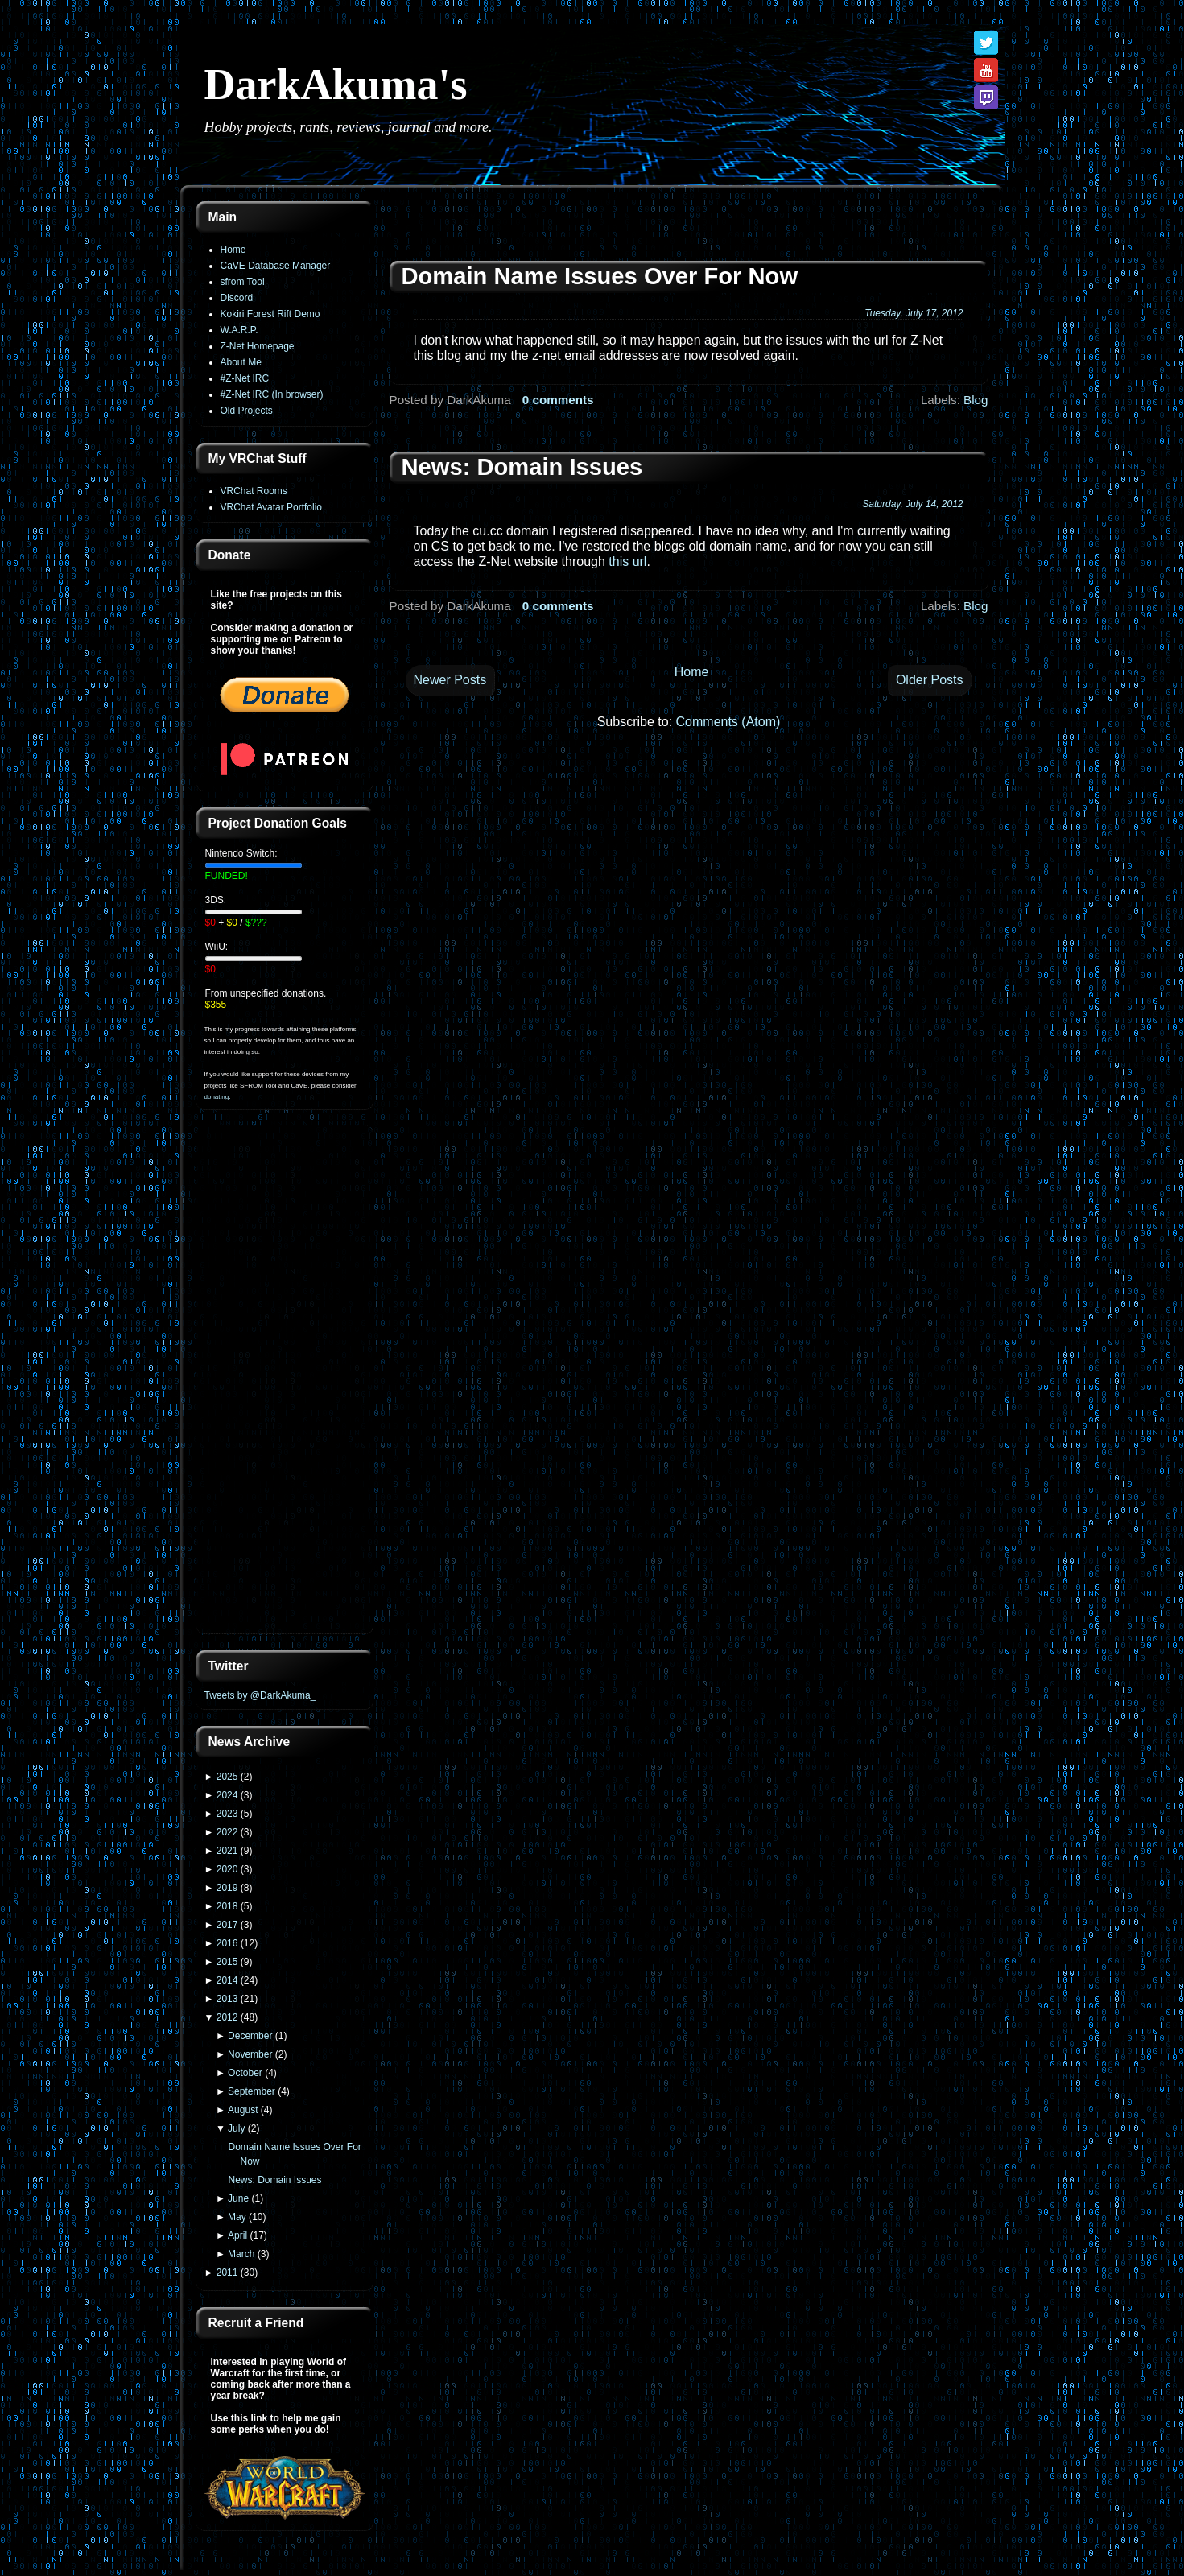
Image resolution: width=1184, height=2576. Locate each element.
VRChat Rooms (254, 491)
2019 (227, 1887)
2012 (227, 2017)
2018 (227, 1906)
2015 (227, 1961)
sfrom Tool (243, 281)
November (250, 2054)
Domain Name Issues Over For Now (600, 276)
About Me (241, 362)
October (245, 2073)
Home (233, 249)
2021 (227, 1850)
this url (627, 561)
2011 (227, 2272)
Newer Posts (450, 680)
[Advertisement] (285, 1381)
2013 (227, 1998)
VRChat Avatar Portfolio (272, 507)
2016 (227, 1943)
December (250, 2035)
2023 (227, 1813)
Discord (237, 297)
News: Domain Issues (274, 2180)
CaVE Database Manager (276, 265)
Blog (975, 400)
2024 (227, 1795)
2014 (227, 1980)
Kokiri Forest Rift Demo (270, 314)
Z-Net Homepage (258, 346)
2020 (227, 1869)
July (236, 2128)
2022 (227, 1832)
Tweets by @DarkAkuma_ (260, 1695)
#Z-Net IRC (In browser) (272, 394)
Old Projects (247, 410)
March (241, 2254)
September (251, 2091)
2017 (227, 1924)
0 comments (558, 400)
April (237, 2235)
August (243, 2110)
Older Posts (929, 680)
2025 (227, 1776)
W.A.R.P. (239, 330)
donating (216, 1096)
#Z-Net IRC (245, 378)
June (238, 2198)
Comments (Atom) (728, 722)
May (237, 2217)
